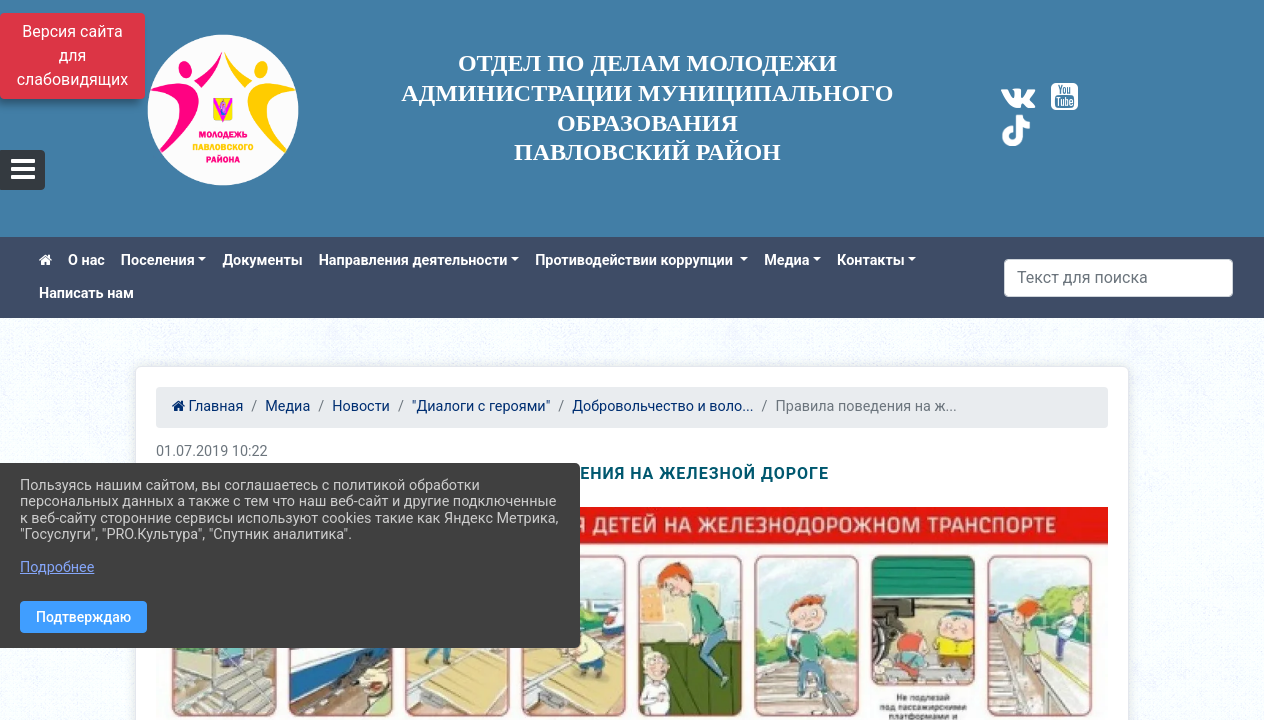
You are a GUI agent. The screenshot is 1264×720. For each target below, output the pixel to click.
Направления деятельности (413, 260)
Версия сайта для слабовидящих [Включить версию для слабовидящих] (73, 55)
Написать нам (86, 293)
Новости (361, 406)
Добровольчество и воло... (662, 406)
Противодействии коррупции (635, 260)
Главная (207, 406)
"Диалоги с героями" (481, 406)
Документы (262, 260)
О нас (86, 260)
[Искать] (1118, 278)
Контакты (871, 260)
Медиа (786, 260)
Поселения (158, 260)
